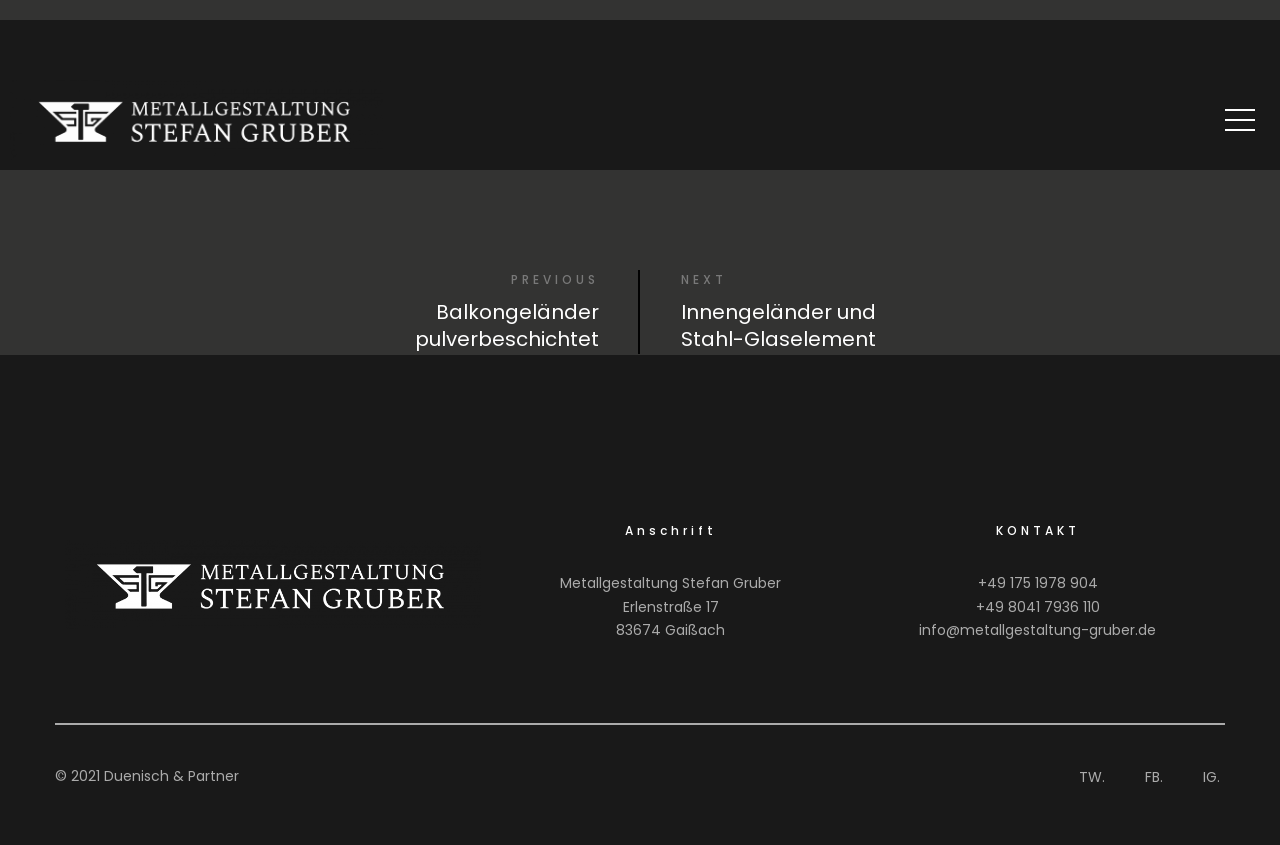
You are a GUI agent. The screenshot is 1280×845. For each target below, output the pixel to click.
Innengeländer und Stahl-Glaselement (778, 325)
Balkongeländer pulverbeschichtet (507, 325)
